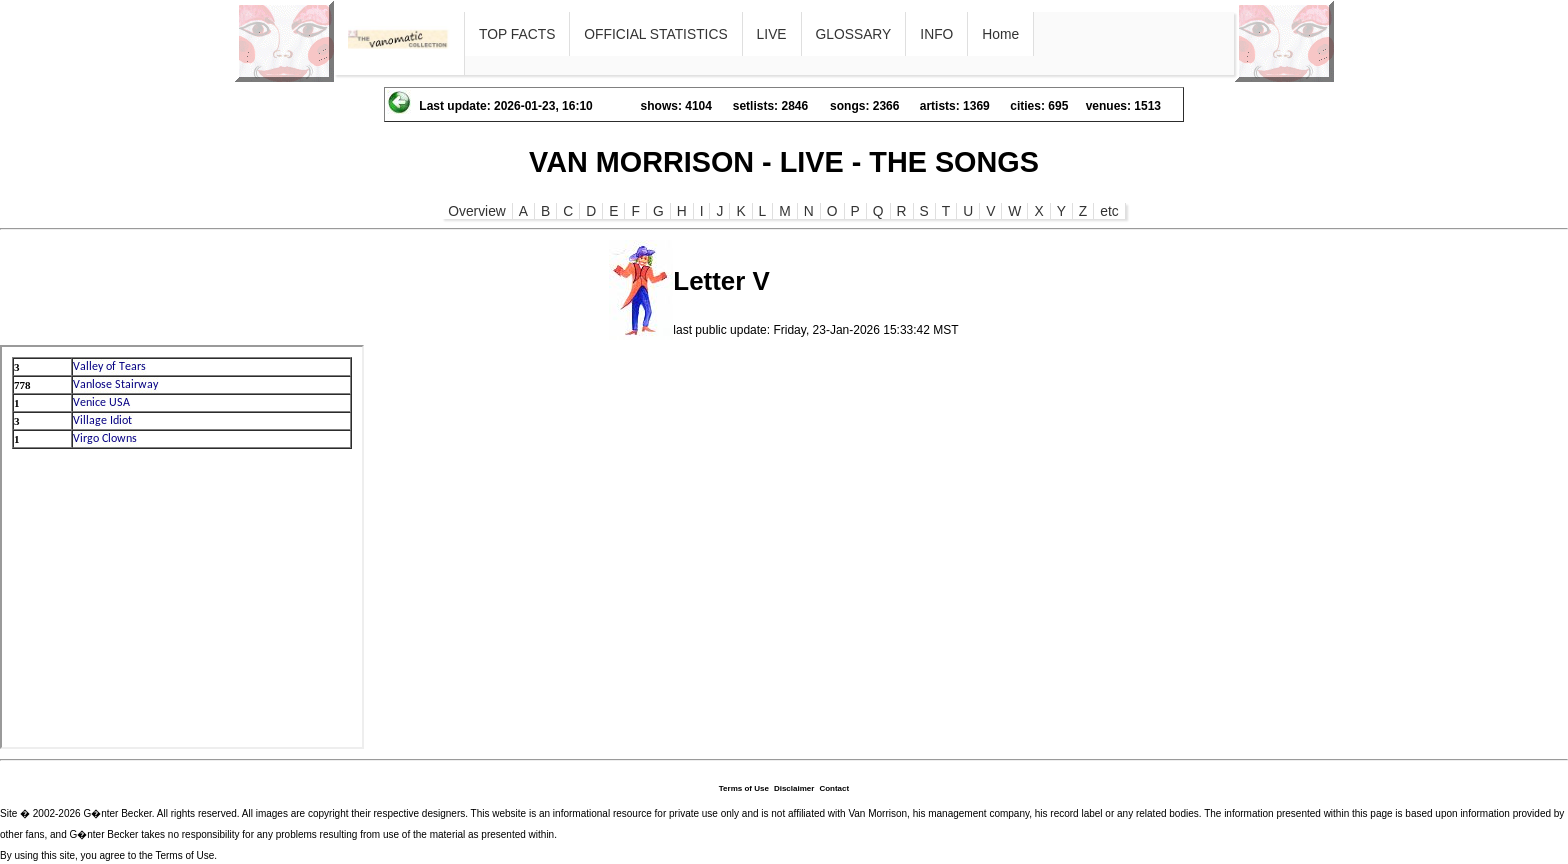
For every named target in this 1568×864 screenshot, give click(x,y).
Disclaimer (794, 788)
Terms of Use (744, 788)
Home (1000, 34)
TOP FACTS (517, 34)
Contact (834, 788)
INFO (936, 34)
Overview (477, 211)
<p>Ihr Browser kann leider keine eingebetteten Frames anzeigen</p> (182, 547)
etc (1109, 211)
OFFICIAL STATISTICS (655, 34)
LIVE (772, 34)
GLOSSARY (854, 34)
